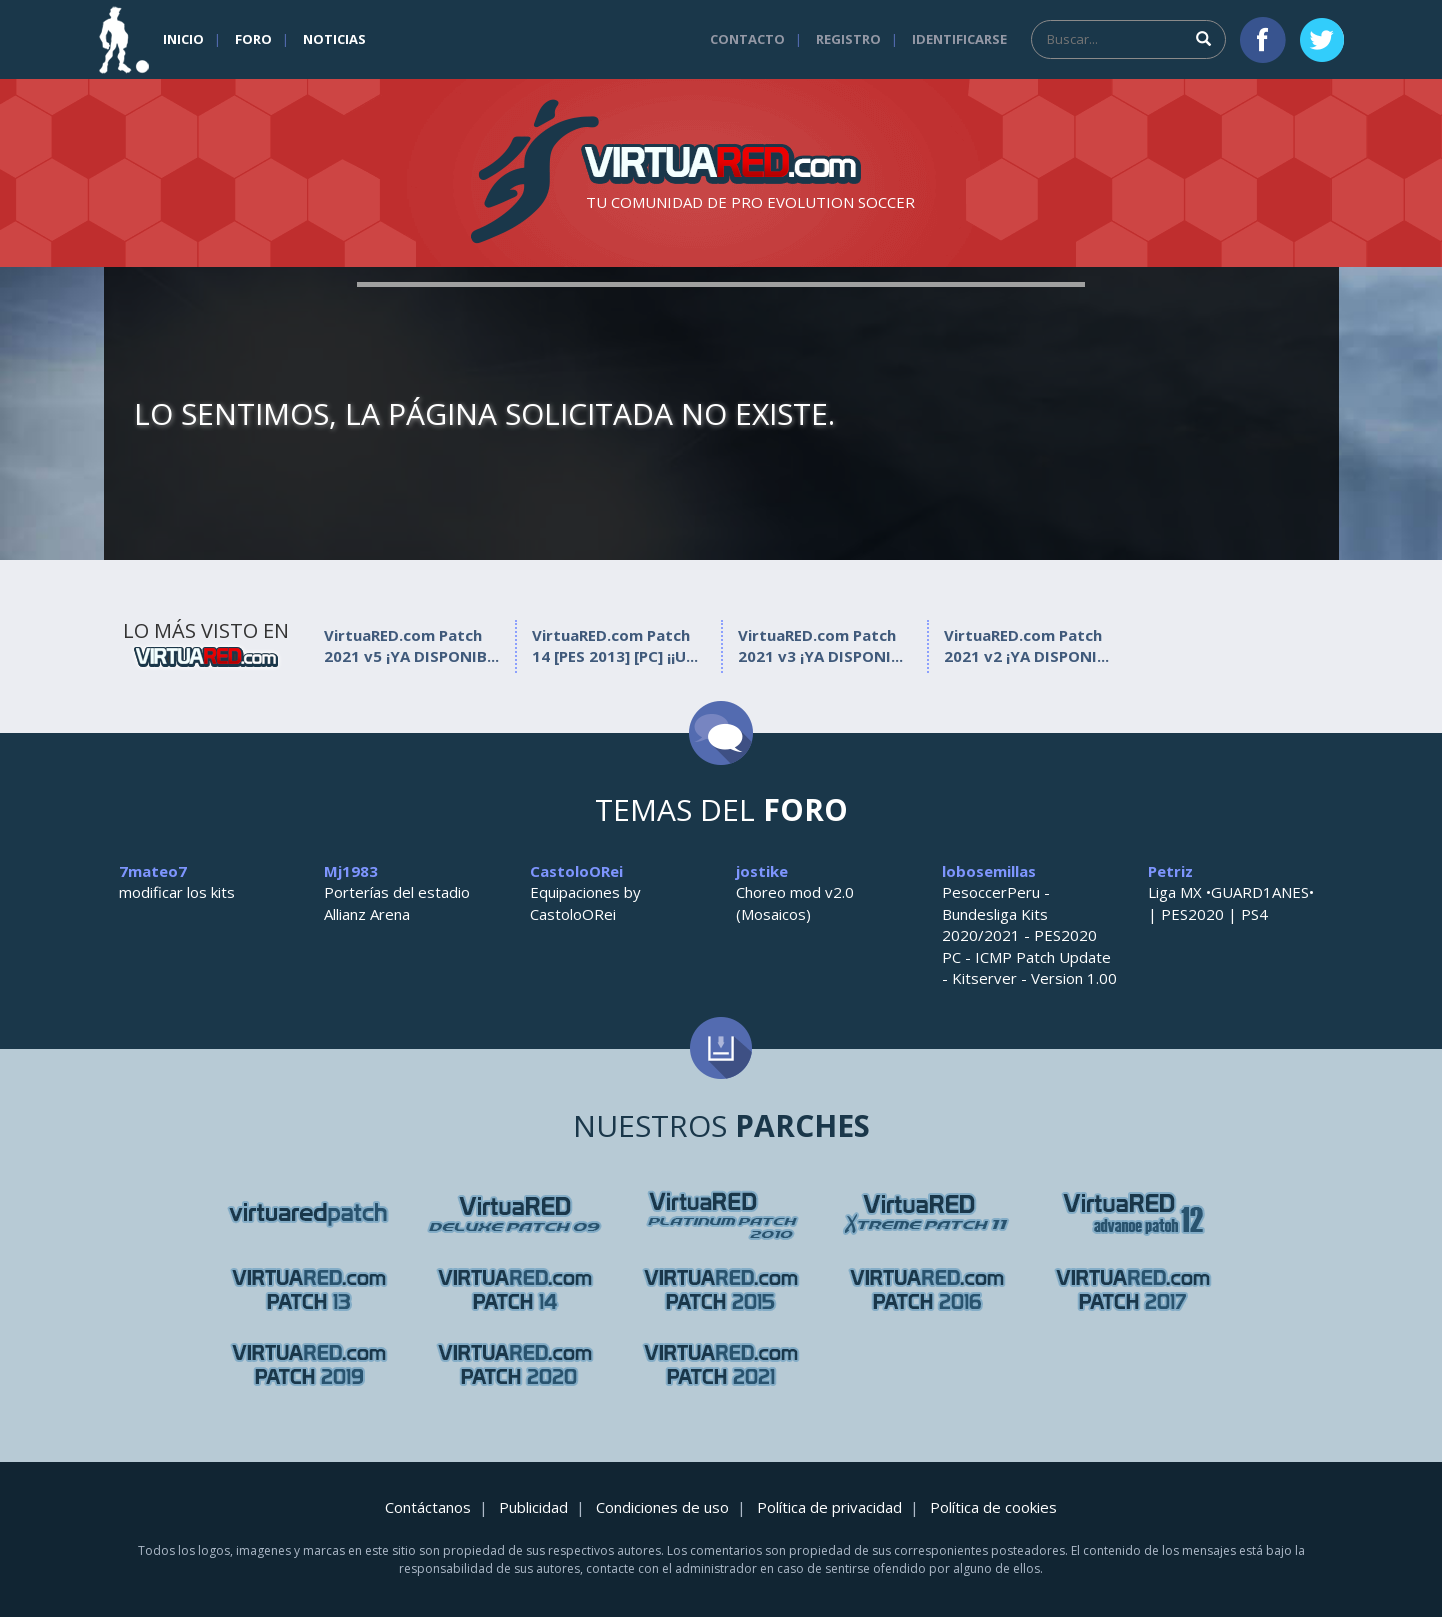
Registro (848, 39)
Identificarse (959, 39)
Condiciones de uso (662, 1507)
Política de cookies (993, 1507)
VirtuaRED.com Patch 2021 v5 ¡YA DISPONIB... (411, 645)
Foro (253, 39)
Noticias (334, 39)
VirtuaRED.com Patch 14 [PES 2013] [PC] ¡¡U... (615, 645)
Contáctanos (428, 1507)
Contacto (747, 39)
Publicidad (533, 1507)
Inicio (183, 39)
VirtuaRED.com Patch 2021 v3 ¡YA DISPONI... (820, 645)
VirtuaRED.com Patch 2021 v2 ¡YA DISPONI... (1026, 645)
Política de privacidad (829, 1507)
